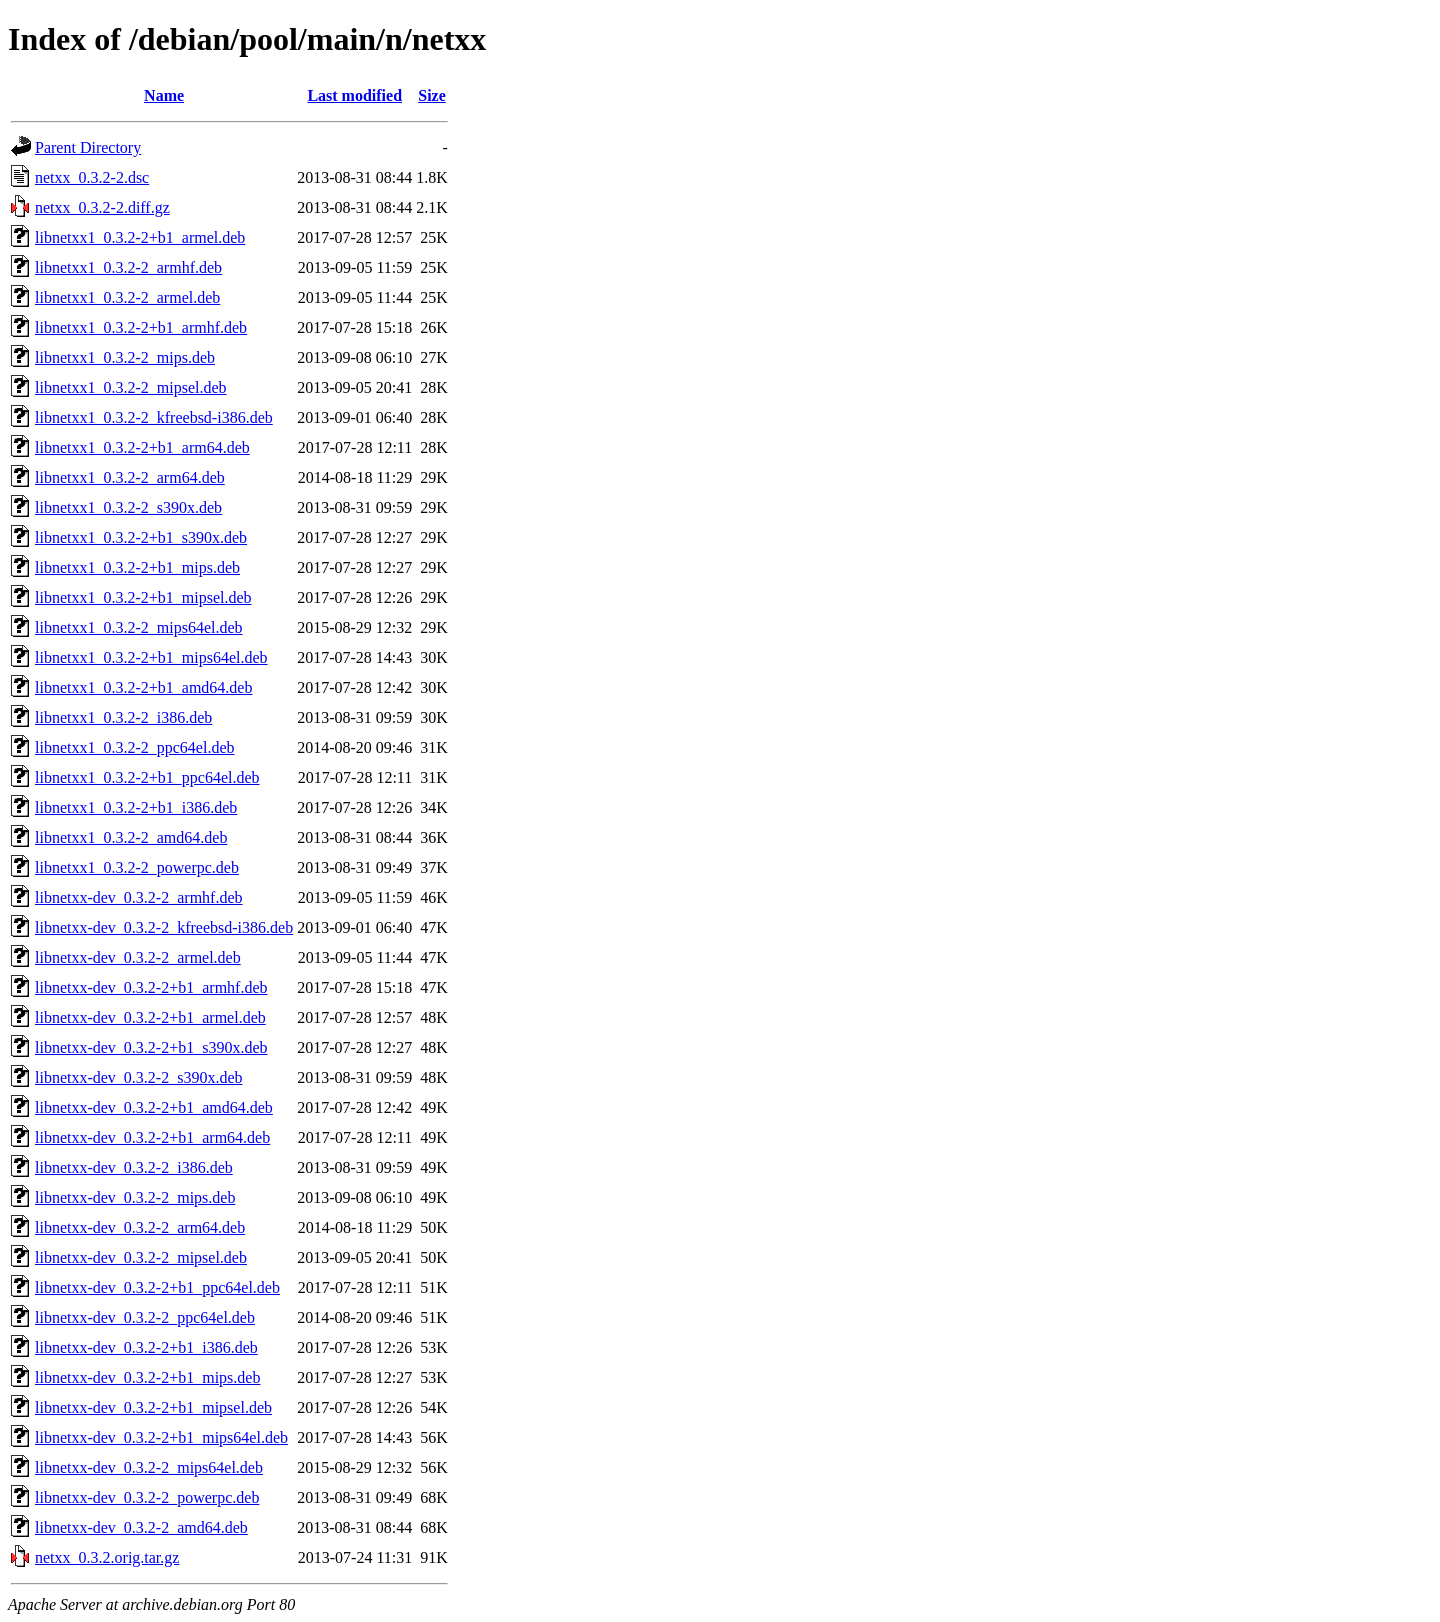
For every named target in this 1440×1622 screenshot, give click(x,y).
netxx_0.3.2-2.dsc (92, 177)
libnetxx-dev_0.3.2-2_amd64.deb (141, 1527)
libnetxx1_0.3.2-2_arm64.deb (130, 477)
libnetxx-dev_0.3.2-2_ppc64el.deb (145, 1317)
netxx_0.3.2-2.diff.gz (102, 207)
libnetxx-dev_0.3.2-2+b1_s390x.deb (151, 1047)
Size (432, 95)
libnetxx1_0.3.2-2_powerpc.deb (137, 867)
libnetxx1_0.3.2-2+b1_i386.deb (136, 807)
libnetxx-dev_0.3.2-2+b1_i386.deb (146, 1347)
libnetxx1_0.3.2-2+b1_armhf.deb (141, 327)
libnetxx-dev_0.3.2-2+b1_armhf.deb (151, 987)
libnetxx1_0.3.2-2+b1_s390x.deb (141, 537)
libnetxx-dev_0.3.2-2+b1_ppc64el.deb (157, 1287)
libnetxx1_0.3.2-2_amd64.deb (131, 837)
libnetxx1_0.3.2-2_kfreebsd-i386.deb (154, 417)
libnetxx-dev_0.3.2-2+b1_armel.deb (150, 1017)
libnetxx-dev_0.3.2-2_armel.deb (138, 957)
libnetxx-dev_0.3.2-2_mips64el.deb (149, 1467)
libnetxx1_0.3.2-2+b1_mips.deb (137, 567)
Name (164, 95)
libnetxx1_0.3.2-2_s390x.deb (128, 507)
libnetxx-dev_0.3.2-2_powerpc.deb (147, 1497)
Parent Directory (88, 147)
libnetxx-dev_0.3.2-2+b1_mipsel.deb (153, 1407)
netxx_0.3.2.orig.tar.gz (107, 1557)
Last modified (354, 95)
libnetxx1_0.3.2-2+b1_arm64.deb (142, 447)
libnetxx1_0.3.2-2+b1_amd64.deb (143, 687)
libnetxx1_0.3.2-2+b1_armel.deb (140, 237)
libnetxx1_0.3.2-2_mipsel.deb (131, 387)
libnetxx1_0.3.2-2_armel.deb (127, 297)
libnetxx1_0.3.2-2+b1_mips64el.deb (151, 657)
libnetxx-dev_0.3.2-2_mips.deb (135, 1197)
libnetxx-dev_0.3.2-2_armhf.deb (139, 897)
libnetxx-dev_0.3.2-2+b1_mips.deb (147, 1377)
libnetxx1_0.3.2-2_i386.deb (123, 717)
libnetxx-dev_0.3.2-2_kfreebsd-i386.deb (164, 927)
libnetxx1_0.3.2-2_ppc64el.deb (135, 747)
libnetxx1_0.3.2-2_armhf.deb (128, 267)
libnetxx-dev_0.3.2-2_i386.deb (134, 1167)
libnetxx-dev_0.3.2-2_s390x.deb (139, 1077)
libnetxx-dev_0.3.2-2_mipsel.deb (141, 1257)
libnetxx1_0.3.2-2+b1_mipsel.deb (143, 597)
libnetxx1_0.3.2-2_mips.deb (125, 357)
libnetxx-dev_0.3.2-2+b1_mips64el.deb (161, 1437)
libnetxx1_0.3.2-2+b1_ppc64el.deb (147, 777)
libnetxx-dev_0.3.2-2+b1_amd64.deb (154, 1107)
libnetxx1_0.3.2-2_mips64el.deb (139, 627)
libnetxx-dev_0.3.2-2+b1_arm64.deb (152, 1137)
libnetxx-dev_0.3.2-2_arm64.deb (140, 1227)
